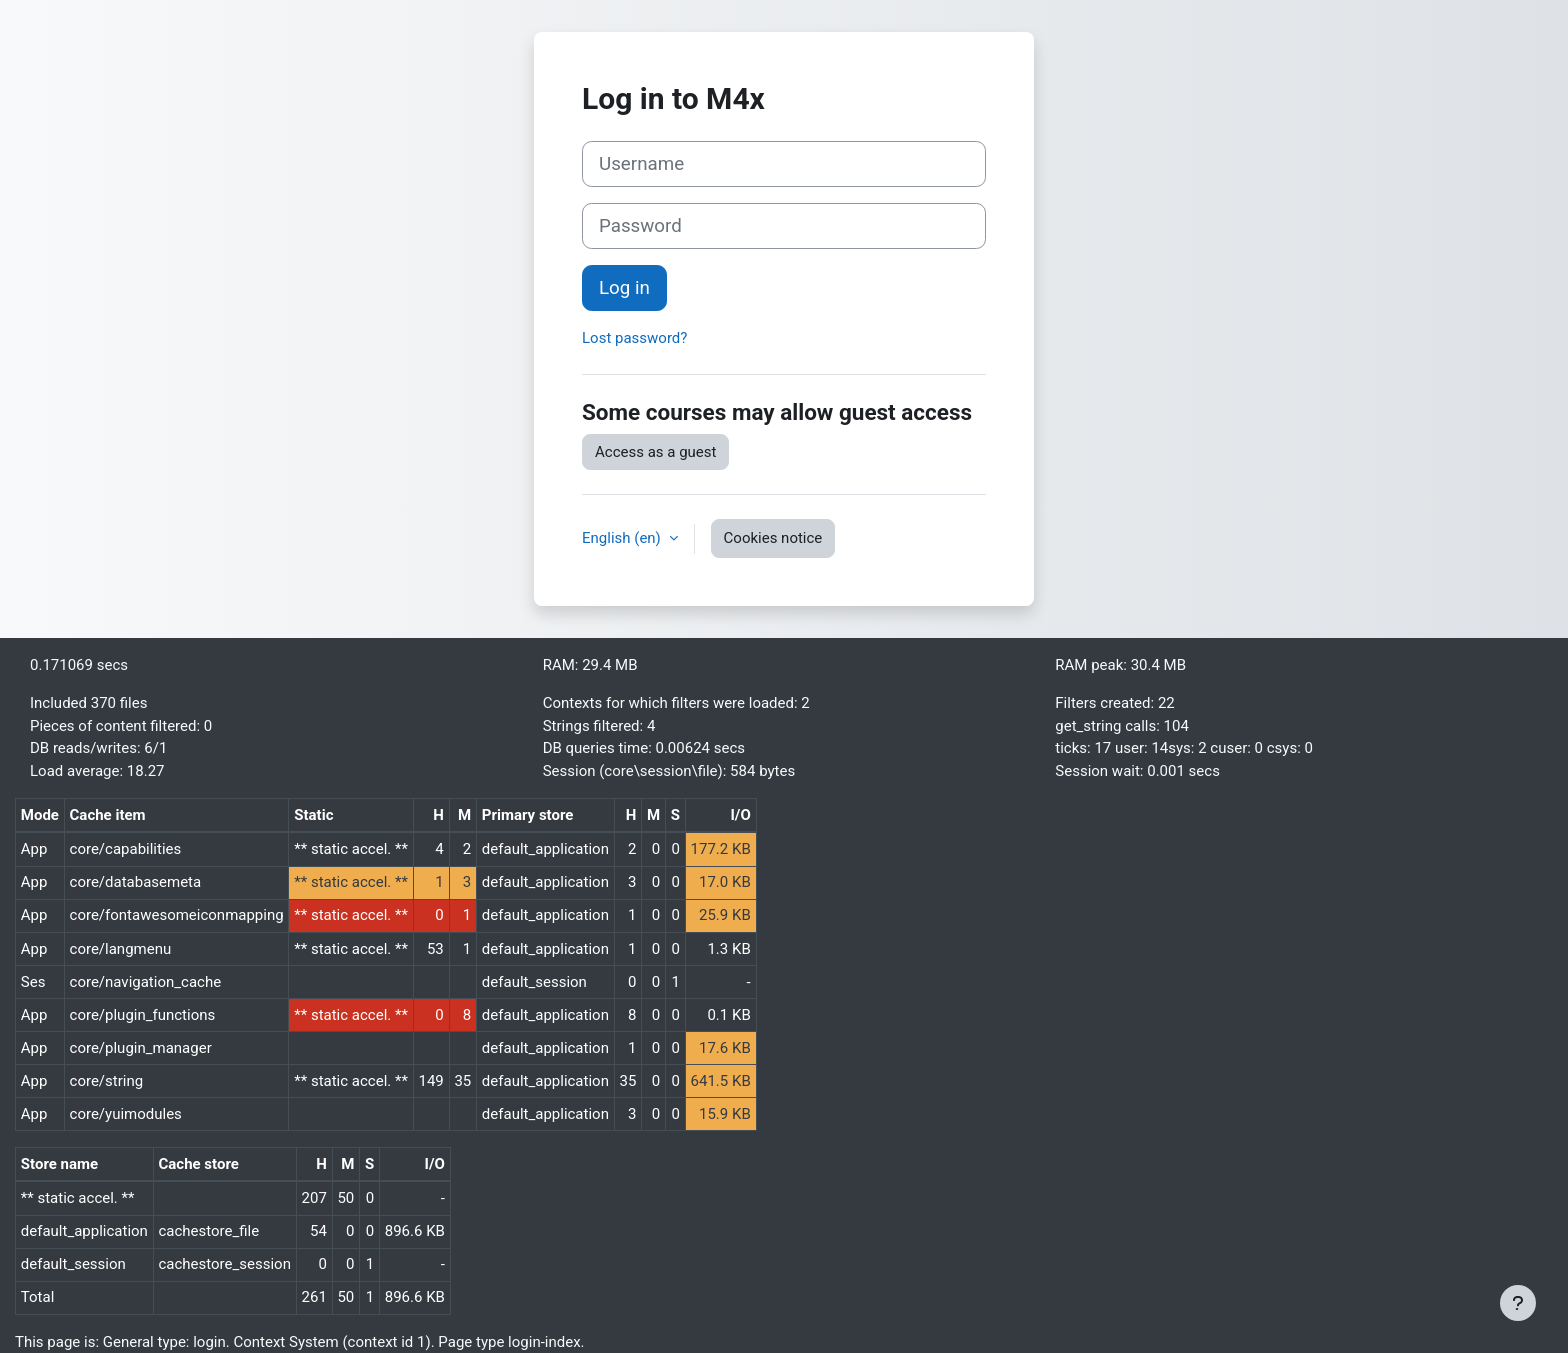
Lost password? (634, 338)
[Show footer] (1518, 1303)
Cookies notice (773, 538)
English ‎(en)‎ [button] (623, 538)
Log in (624, 288)
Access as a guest (655, 452)
